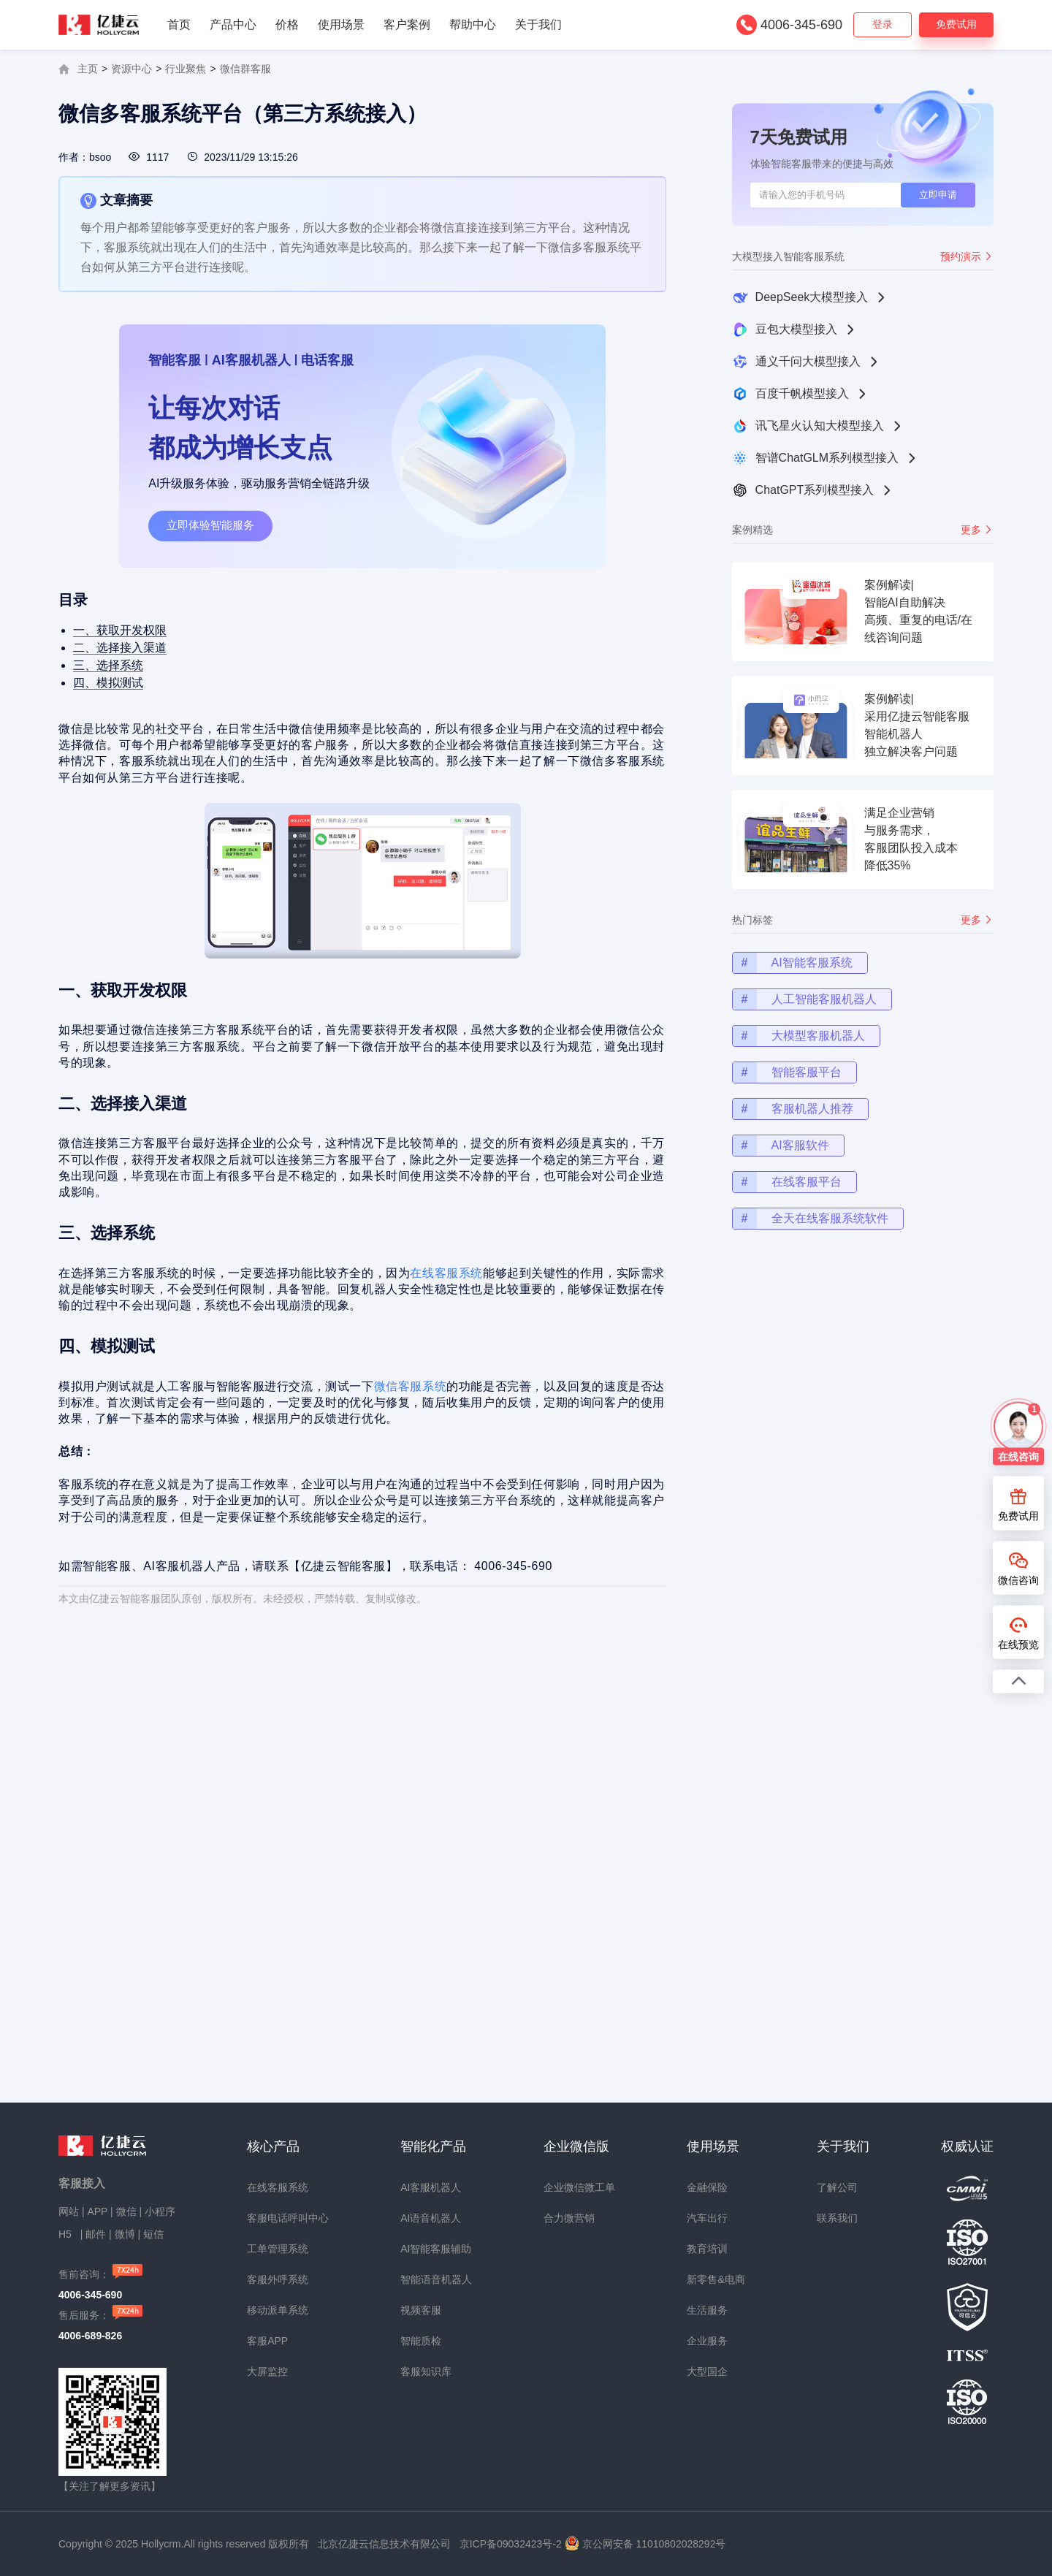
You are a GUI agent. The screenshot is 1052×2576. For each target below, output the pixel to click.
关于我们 (538, 24)
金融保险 (707, 2187)
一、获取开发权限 (140, 668)
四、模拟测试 (130, 715)
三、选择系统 (130, 700)
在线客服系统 (439, 1271)
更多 (977, 530)
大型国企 (707, 2371)
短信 (153, 2234)
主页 (87, 69)
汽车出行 (707, 2218)
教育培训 (707, 2249)
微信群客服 (245, 69)
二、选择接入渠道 (140, 684)
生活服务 (707, 2310)
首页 (179, 24)
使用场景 (341, 24)
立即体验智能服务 (210, 525)
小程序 (160, 2211)
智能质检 (420, 2341)
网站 (68, 2211)
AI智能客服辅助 (435, 2249)
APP (97, 2211)
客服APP (267, 2341)
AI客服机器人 (430, 2187)
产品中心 (233, 24)
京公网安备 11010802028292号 (654, 2544)
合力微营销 (569, 2218)
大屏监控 (267, 2371)
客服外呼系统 (277, 2279)
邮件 (95, 2234)
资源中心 (131, 69)
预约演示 (967, 256)
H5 (66, 2234)
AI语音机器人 (430, 2218)
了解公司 (837, 2187)
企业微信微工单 (579, 2187)
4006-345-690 (801, 25)
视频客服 (420, 2310)
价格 (287, 24)
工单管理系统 (277, 2249)
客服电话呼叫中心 (288, 2218)
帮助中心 (472, 24)
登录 (882, 24)
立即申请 (938, 194)
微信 (126, 2211)
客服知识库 (425, 2371)
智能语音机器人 (436, 2279)
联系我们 (837, 2218)
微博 (125, 2234)
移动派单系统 (277, 2310)
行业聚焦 (185, 69)
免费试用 (956, 24)
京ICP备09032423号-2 (511, 2544)
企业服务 (707, 2341)
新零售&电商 (715, 2279)
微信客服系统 (406, 1372)
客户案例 (407, 24)
